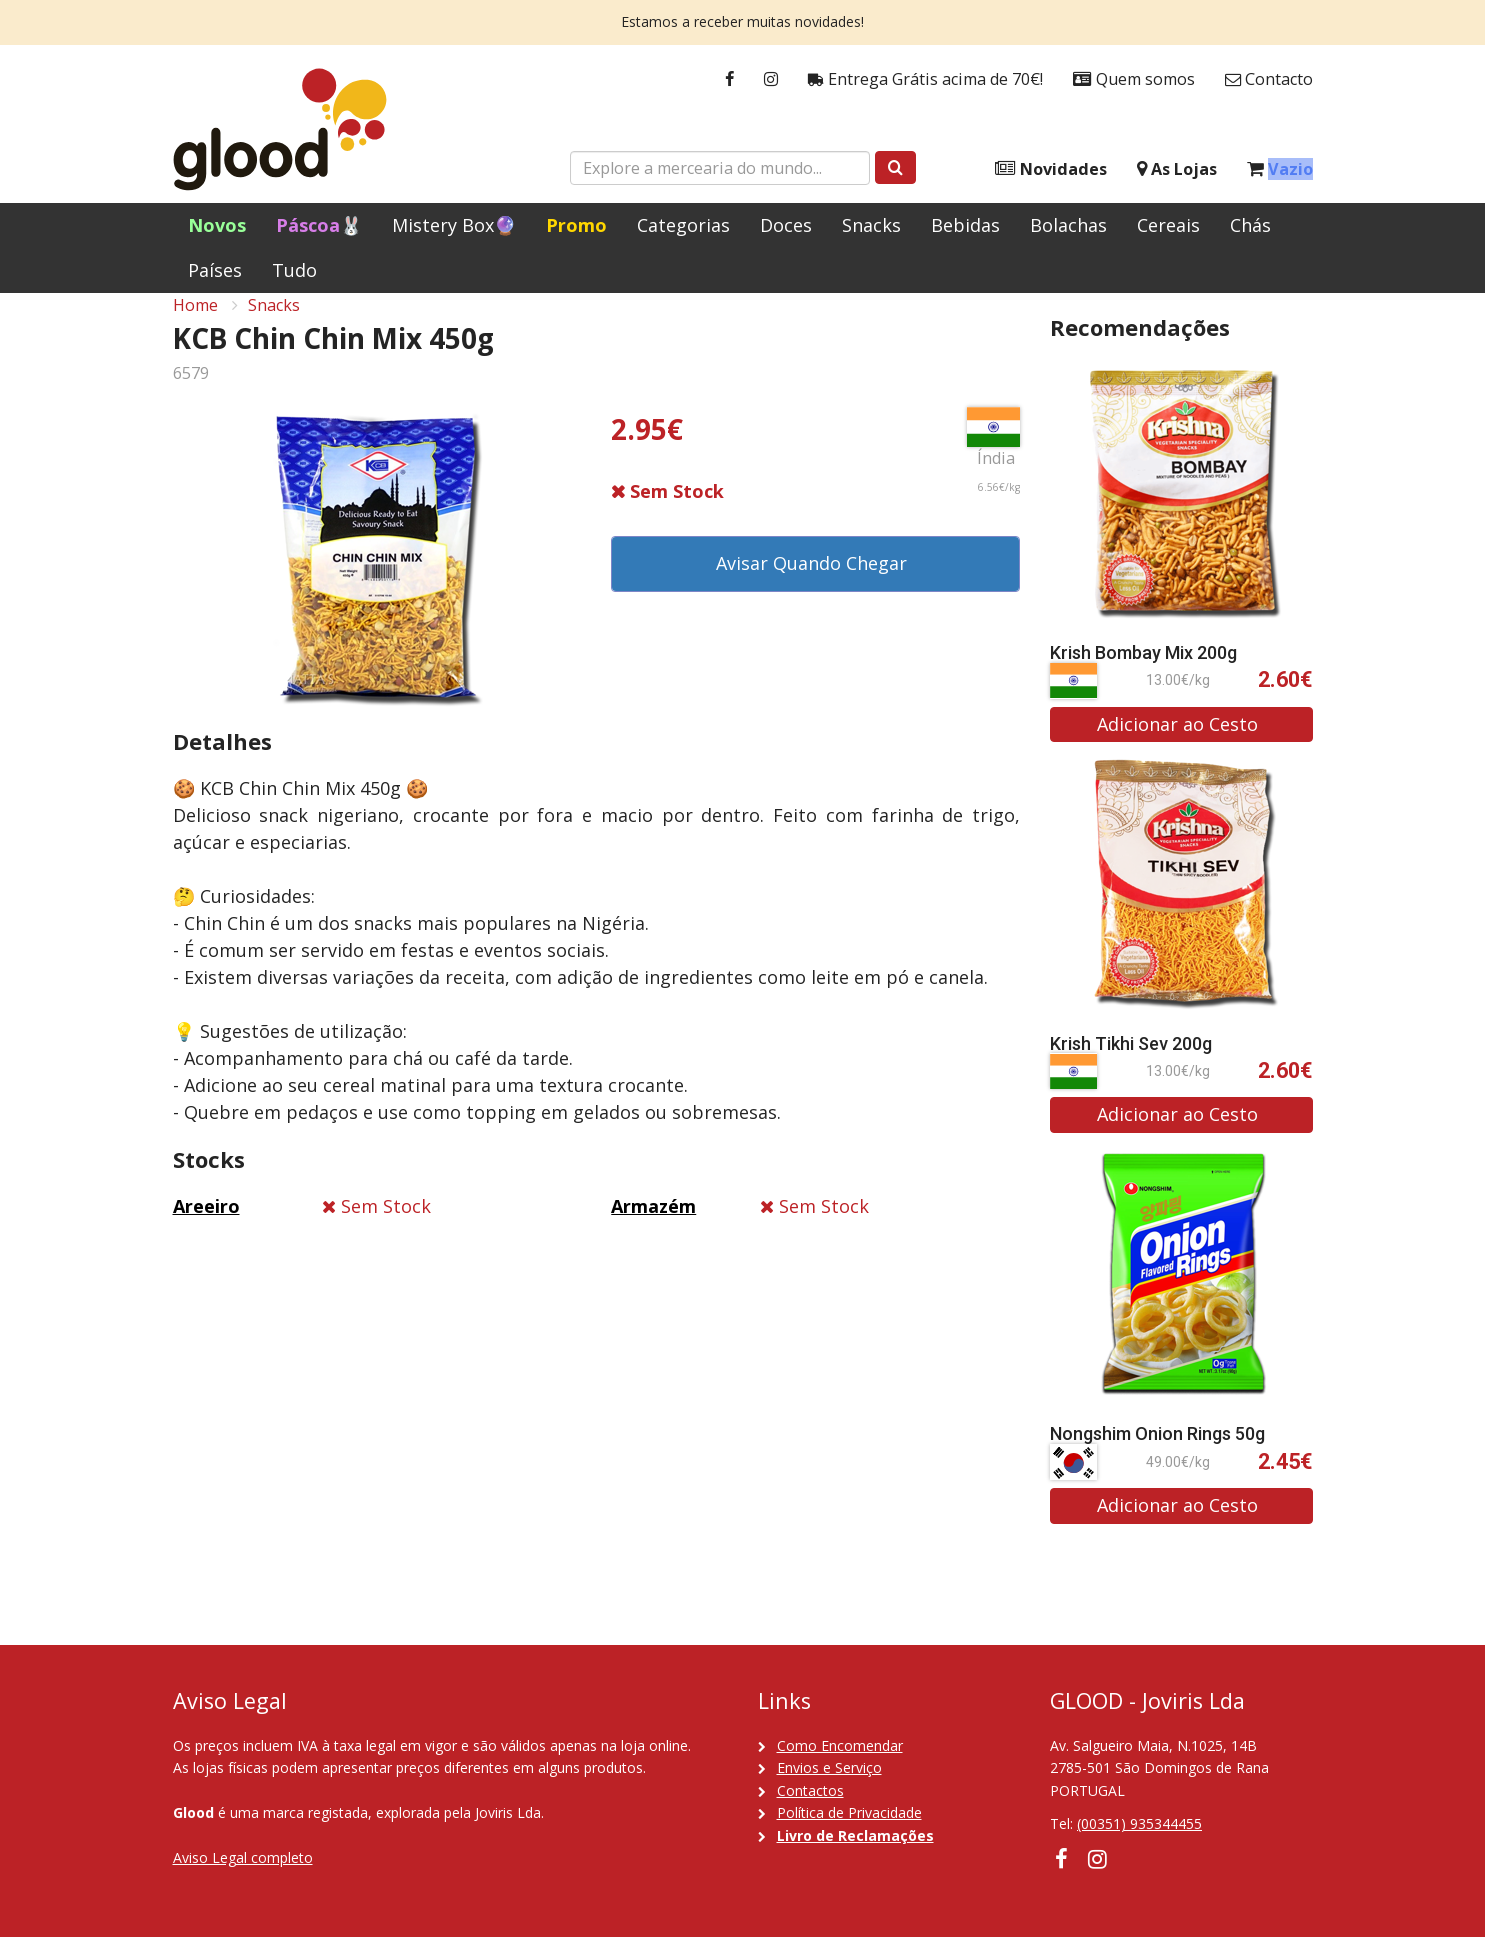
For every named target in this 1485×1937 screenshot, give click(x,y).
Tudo (294, 270)
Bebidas (965, 225)
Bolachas (1068, 225)
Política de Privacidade (849, 1812)
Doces (786, 225)
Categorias (683, 225)
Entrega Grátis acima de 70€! (925, 79)
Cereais (1168, 225)
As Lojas (1177, 169)
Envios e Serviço (829, 1767)
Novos (217, 225)
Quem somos (1134, 79)
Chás (1250, 225)
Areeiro (206, 1228)
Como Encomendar (840, 1745)
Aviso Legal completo (243, 1857)
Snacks (871, 225)
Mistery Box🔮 (454, 225)
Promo (576, 225)
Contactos (810, 1790)
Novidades (1051, 169)
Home (195, 326)
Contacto (1269, 79)
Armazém (653, 1228)
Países (215, 270)
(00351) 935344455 (1139, 1824)
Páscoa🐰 (319, 225)
